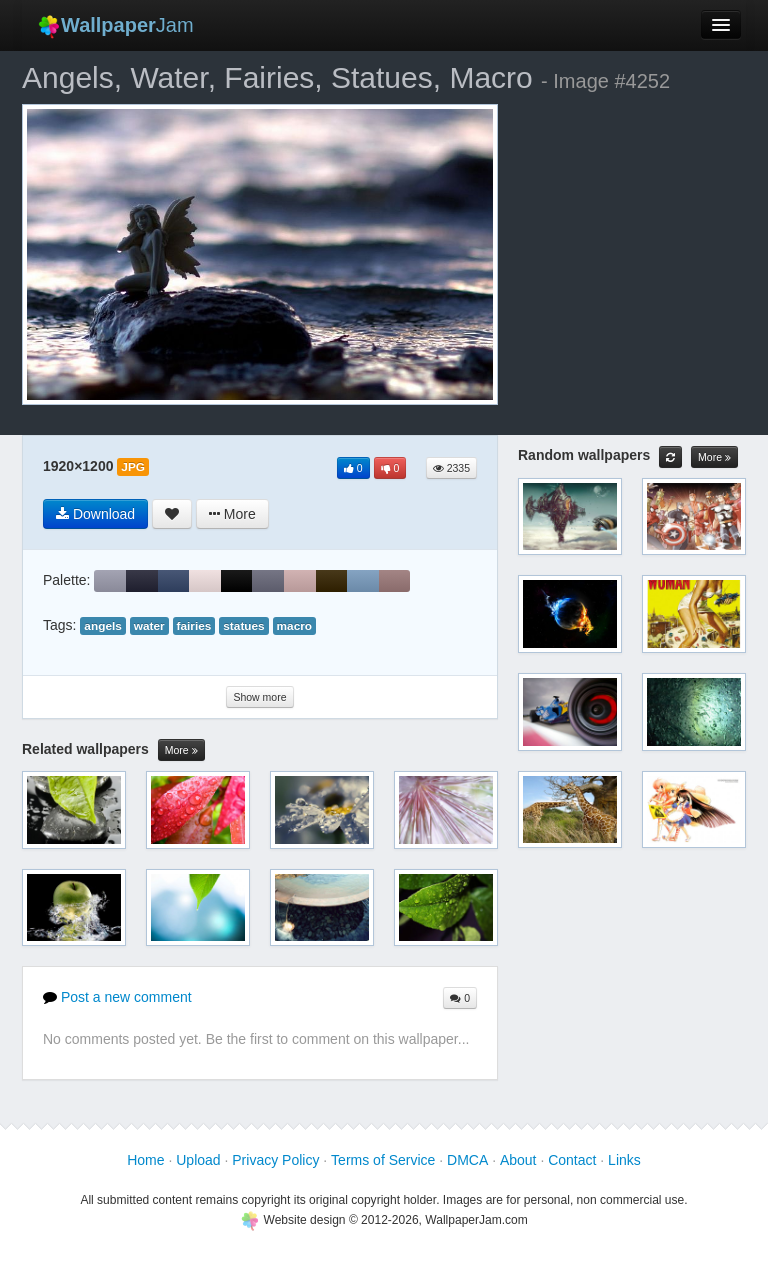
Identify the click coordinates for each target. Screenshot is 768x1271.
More (181, 750)
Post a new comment (117, 997)
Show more (259, 697)
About (518, 1160)
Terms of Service (383, 1160)
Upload (198, 1160)
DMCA (467, 1160)
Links (624, 1160)
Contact (572, 1160)
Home (145, 1160)
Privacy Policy (275, 1160)
